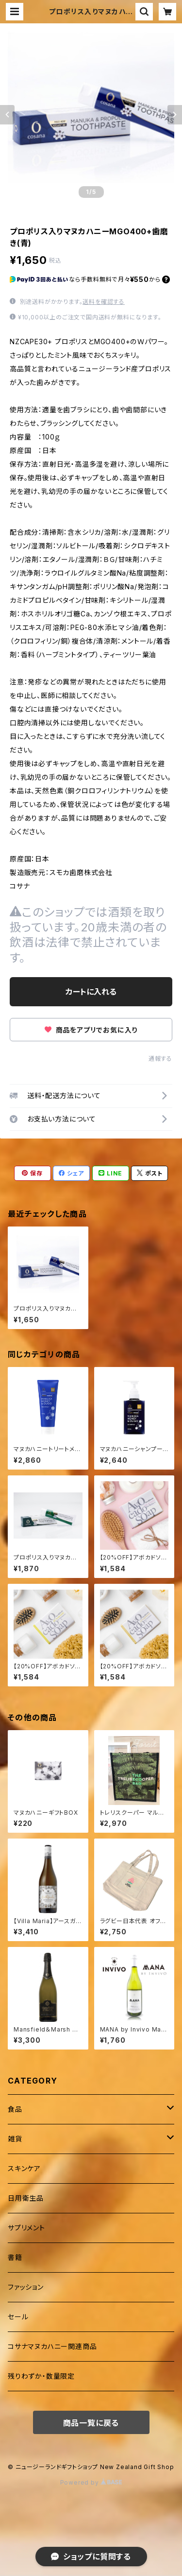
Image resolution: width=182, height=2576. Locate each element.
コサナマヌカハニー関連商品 (52, 2346)
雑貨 (15, 2139)
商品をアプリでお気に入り (91, 1030)
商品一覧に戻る (91, 2423)
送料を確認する (104, 301)
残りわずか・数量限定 (41, 2376)
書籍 (15, 2257)
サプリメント (26, 2228)
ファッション (26, 2287)
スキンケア (24, 2168)
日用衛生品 (26, 2198)
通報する (160, 1058)
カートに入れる (91, 992)
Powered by (91, 2482)
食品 (15, 2109)
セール (18, 2317)
